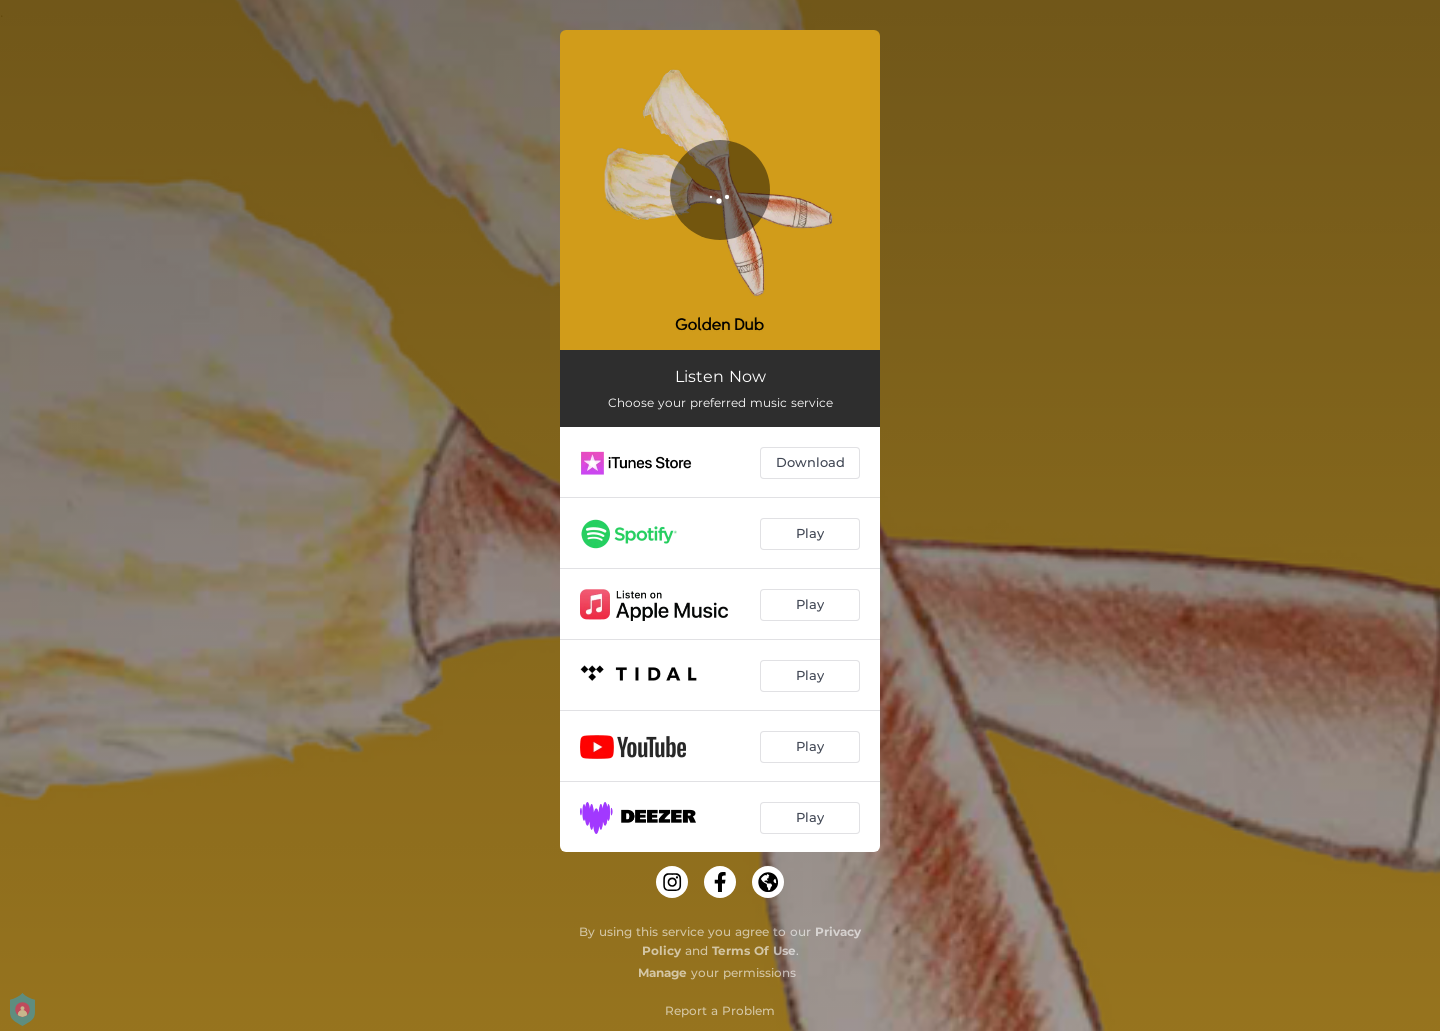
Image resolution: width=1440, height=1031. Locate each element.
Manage (662, 972)
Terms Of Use (754, 950)
